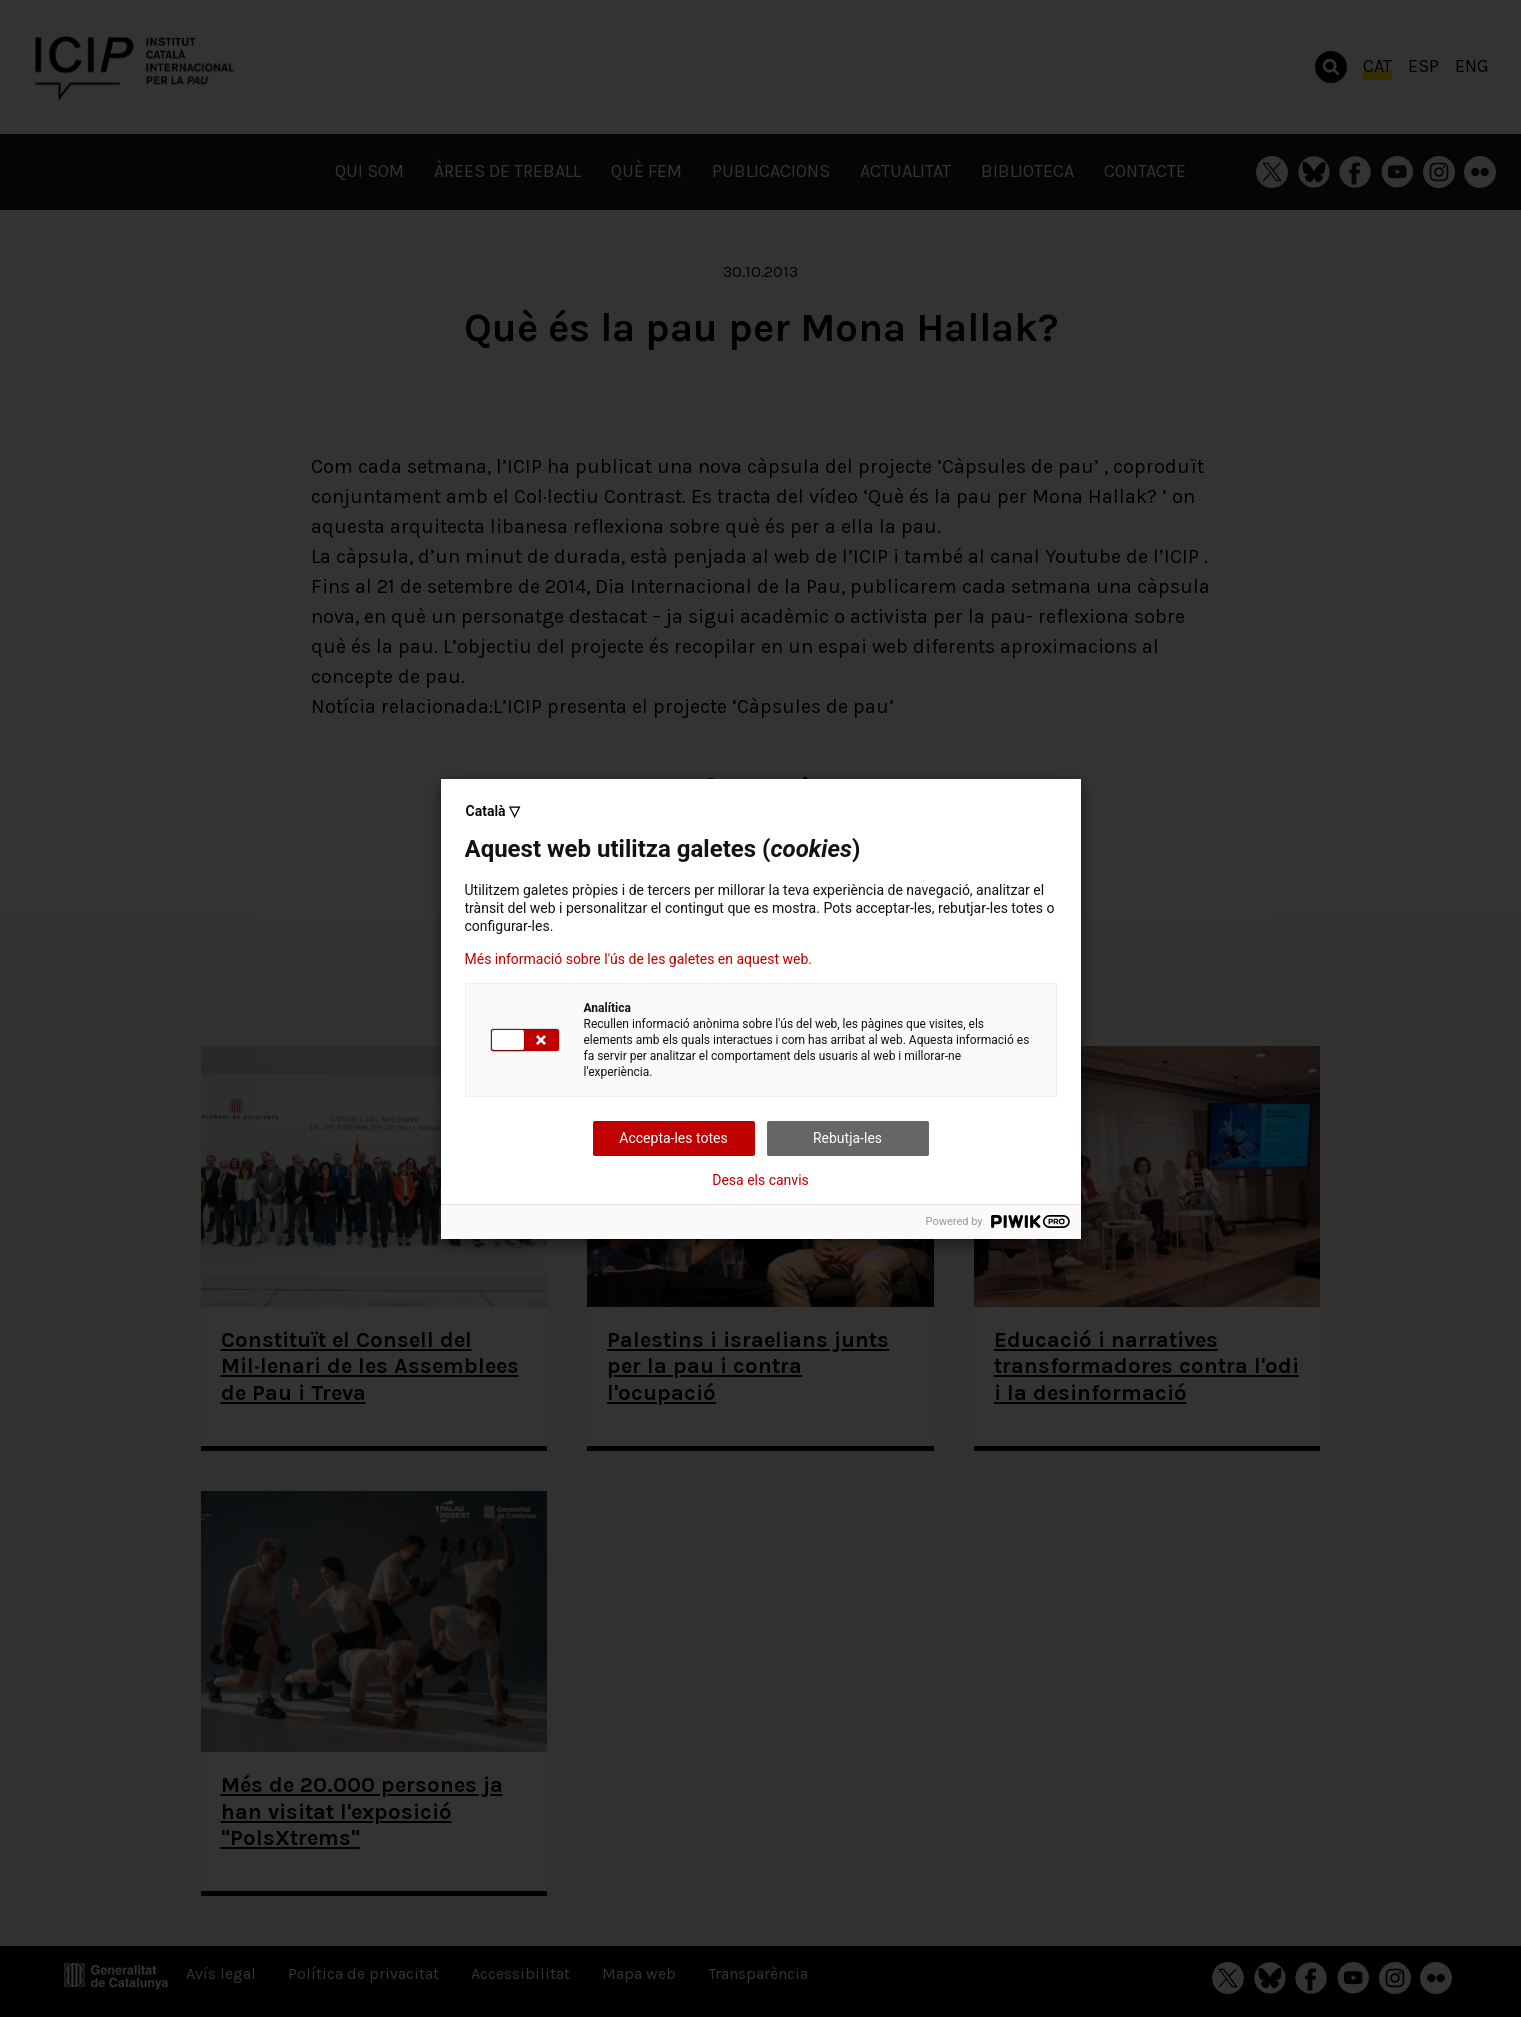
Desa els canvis (760, 1180)
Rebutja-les (847, 1138)
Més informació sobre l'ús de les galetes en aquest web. (638, 959)
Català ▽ (493, 811)
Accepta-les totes (673, 1138)
